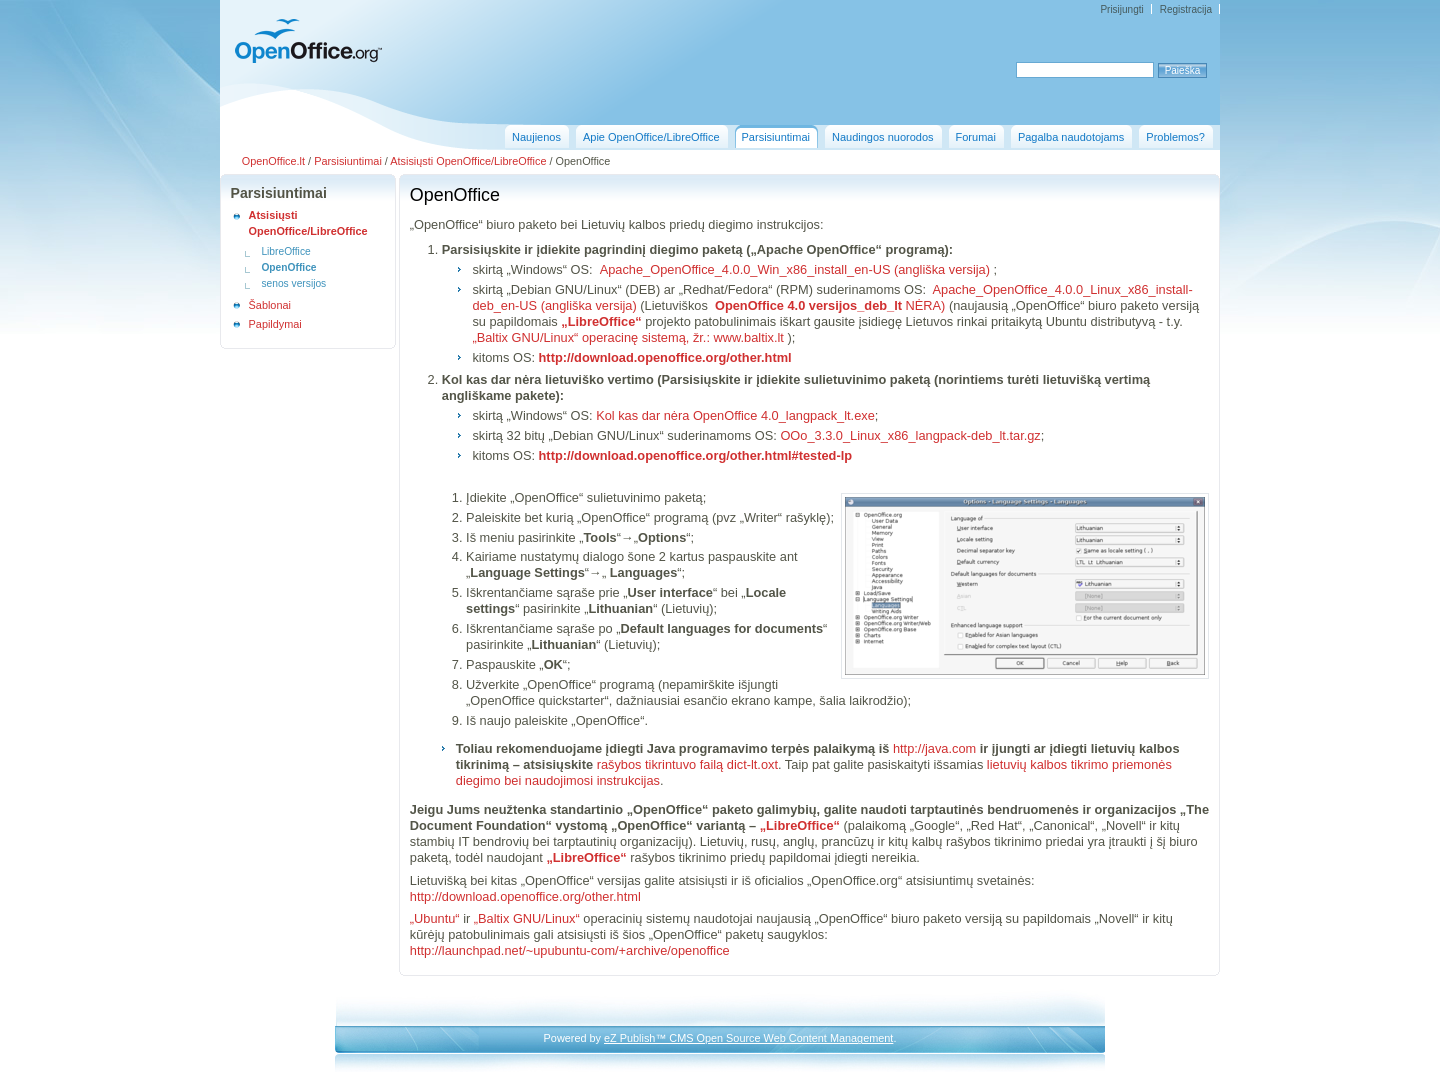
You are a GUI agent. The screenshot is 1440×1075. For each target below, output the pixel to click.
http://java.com (934, 748)
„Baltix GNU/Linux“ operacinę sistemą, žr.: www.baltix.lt (628, 337)
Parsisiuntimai (348, 161)
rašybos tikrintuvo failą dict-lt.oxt (687, 764)
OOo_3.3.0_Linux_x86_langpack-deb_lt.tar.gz (910, 435)
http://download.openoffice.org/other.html (525, 896)
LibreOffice (285, 251)
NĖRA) (828, 305)
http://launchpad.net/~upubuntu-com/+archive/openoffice (570, 950)
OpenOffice (288, 267)
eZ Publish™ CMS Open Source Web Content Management (748, 1038)
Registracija (1186, 9)
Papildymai (275, 324)
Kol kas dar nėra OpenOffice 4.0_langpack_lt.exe (735, 415)
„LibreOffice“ (601, 321)
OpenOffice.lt (273, 161)
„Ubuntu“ (435, 918)
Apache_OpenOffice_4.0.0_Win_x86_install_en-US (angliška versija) (793, 269)
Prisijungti (1121, 9)
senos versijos (293, 283)
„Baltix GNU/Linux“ (527, 918)
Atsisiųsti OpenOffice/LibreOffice (468, 161)
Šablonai (270, 305)
